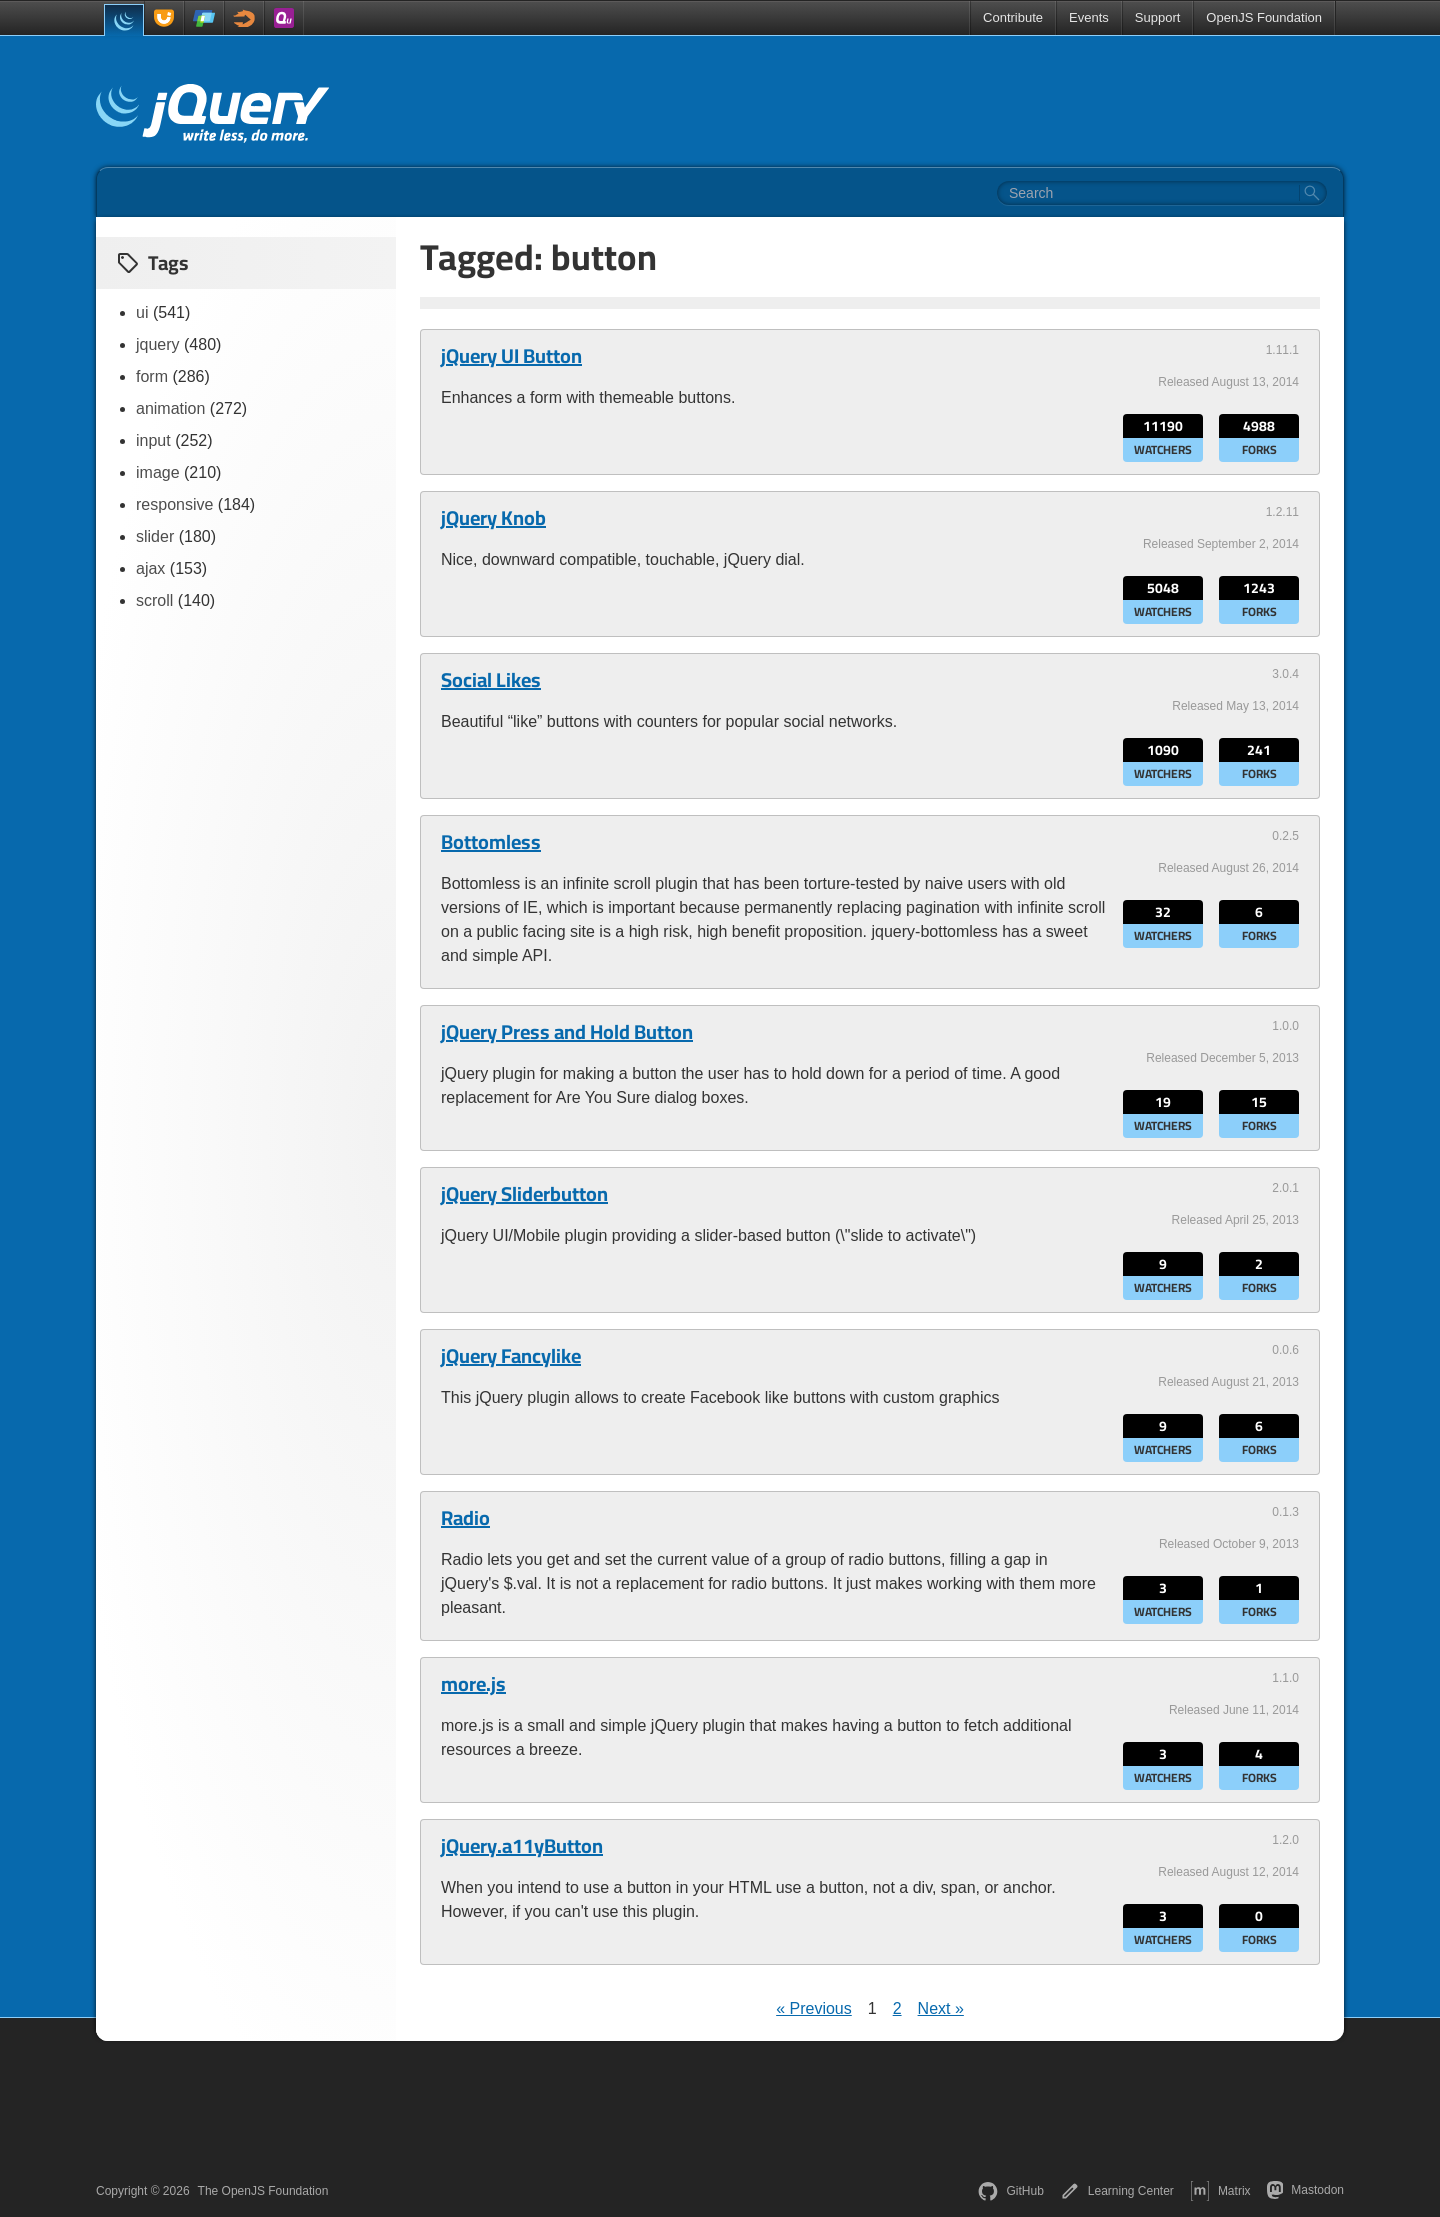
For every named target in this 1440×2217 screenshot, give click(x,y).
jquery (158, 344)
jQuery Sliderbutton (524, 1194)
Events (1089, 17)
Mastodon (1305, 2190)
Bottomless (491, 842)
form (152, 376)
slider (155, 536)
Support (1158, 17)
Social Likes (491, 680)
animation (170, 408)
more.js (473, 1684)
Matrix (1220, 2191)
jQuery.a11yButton (522, 1846)
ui (142, 312)
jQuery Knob (493, 518)
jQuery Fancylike (511, 1356)
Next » (941, 2008)
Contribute (1013, 17)
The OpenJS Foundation (263, 2191)
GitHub (1010, 2191)
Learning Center (1117, 2191)
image (158, 472)
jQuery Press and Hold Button (567, 1032)
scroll (154, 600)
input (153, 440)
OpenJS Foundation (1264, 17)
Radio (465, 1518)
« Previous (814, 2008)
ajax (150, 568)
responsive (174, 504)
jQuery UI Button (511, 356)
